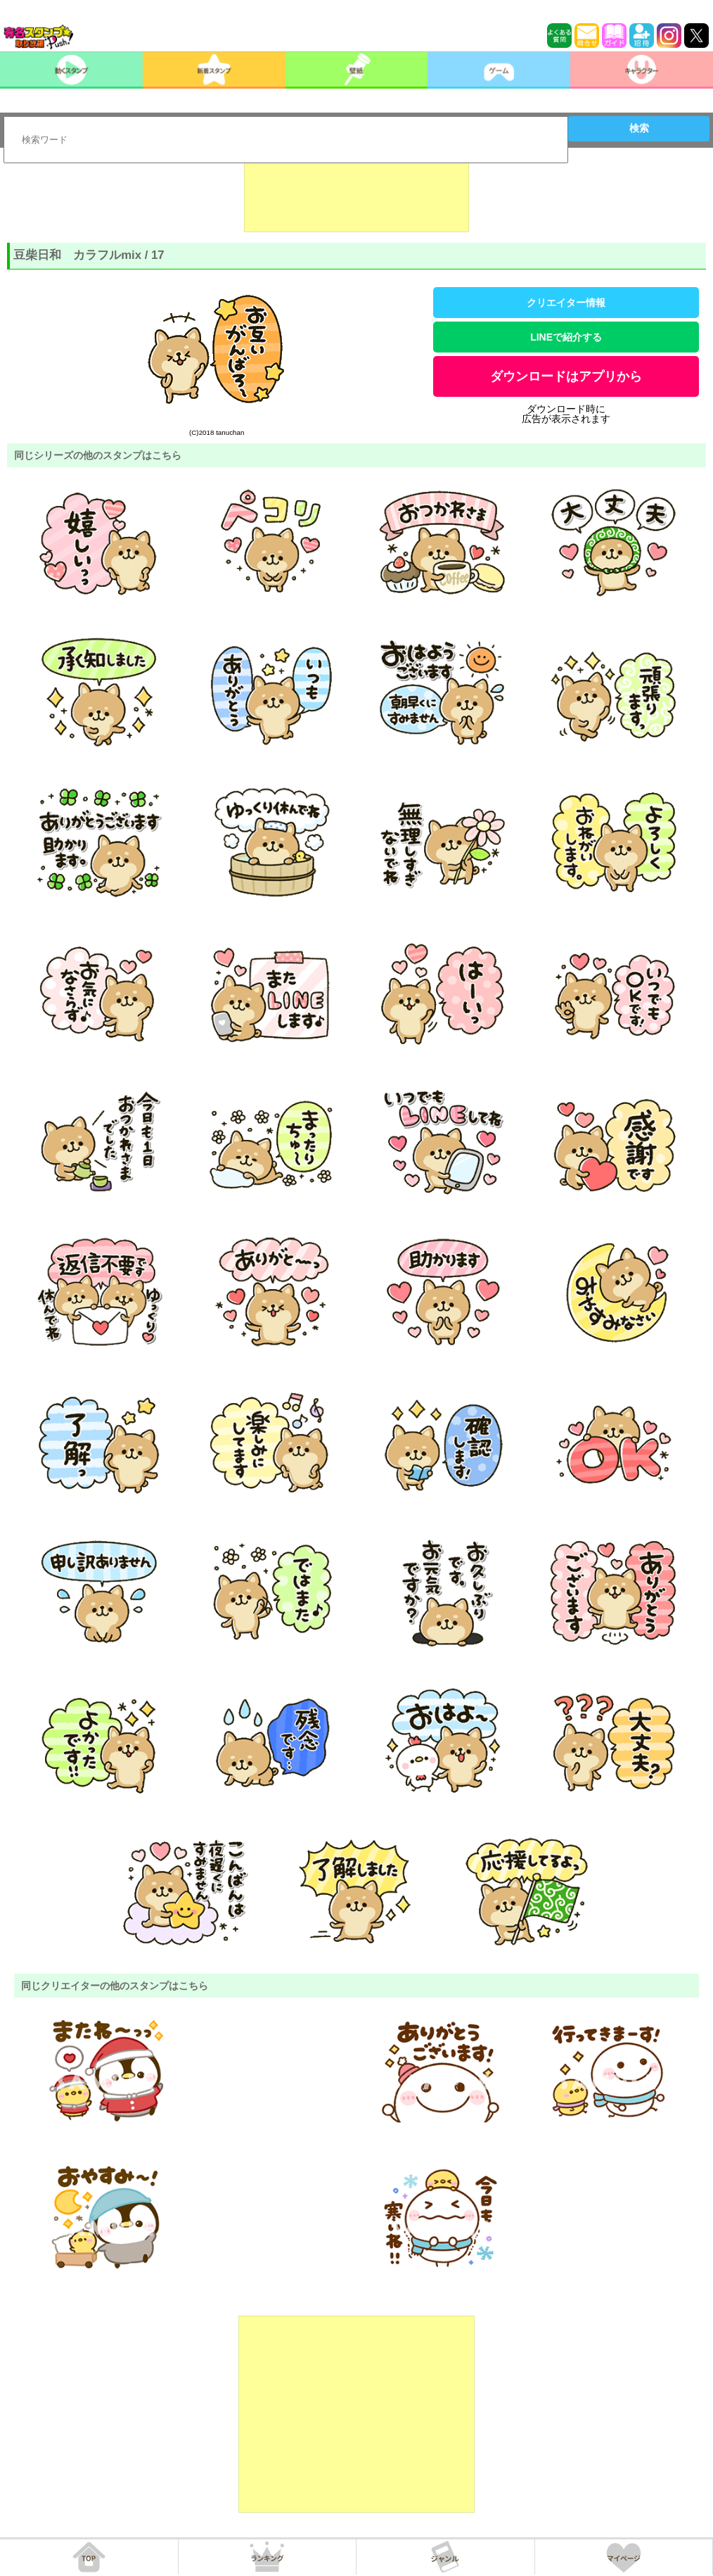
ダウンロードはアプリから (566, 376)
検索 (639, 128)
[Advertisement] (356, 197)
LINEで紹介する (566, 337)
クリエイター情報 (566, 302)
